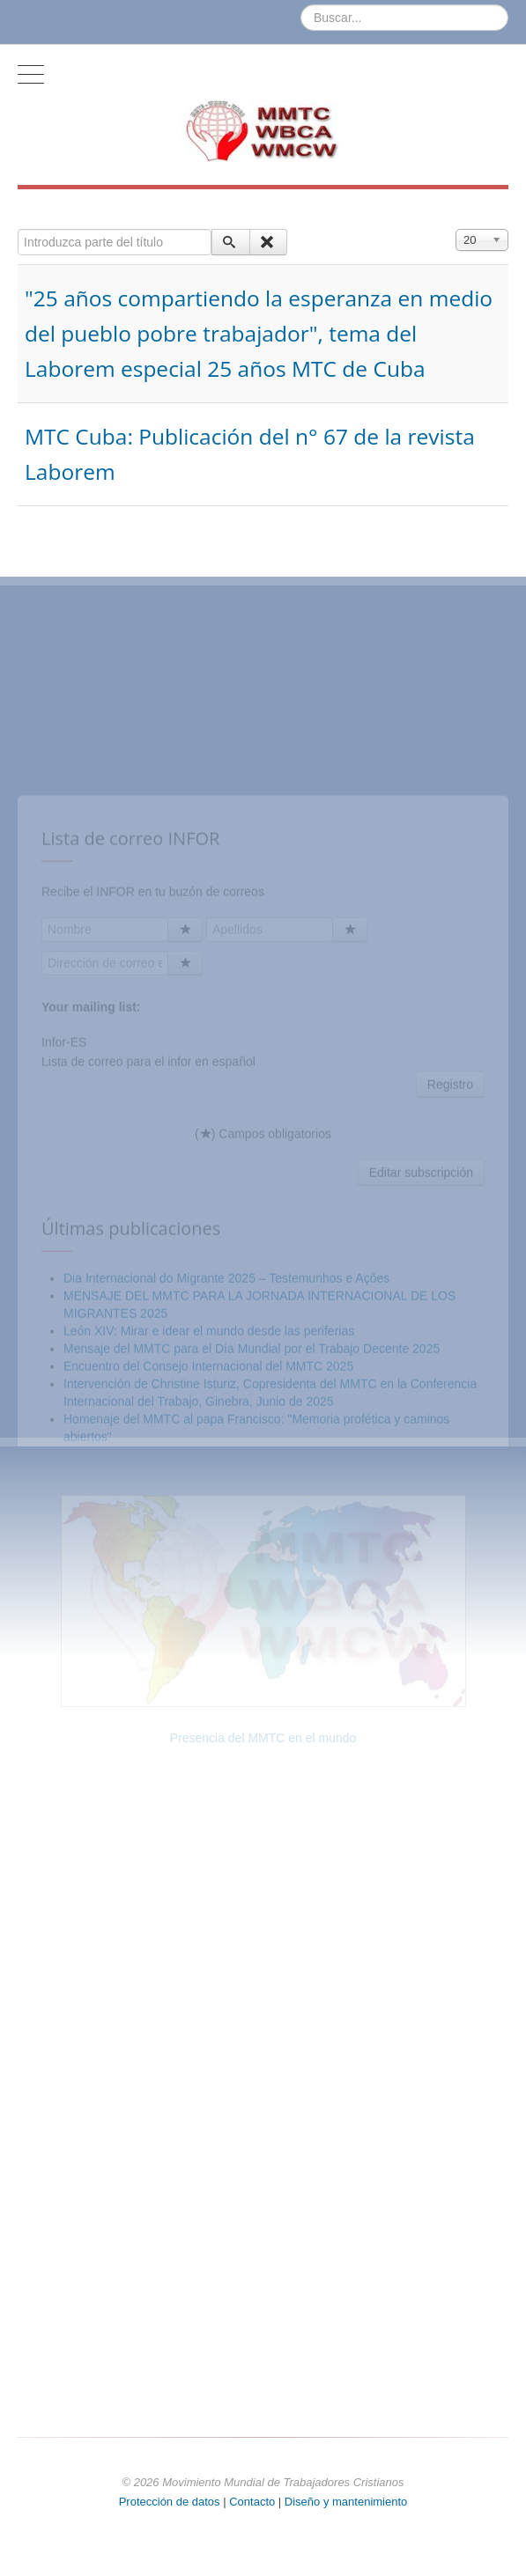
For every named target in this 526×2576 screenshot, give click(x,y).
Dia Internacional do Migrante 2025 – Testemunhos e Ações (226, 1413)
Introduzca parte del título (18, 229)
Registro (450, 1219)
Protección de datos (169, 2501)
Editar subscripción (421, 1307)
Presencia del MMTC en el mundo (263, 1738)
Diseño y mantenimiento (346, 2501)
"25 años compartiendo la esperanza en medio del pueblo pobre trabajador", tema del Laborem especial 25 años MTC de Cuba (259, 333)
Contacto (253, 2501)
